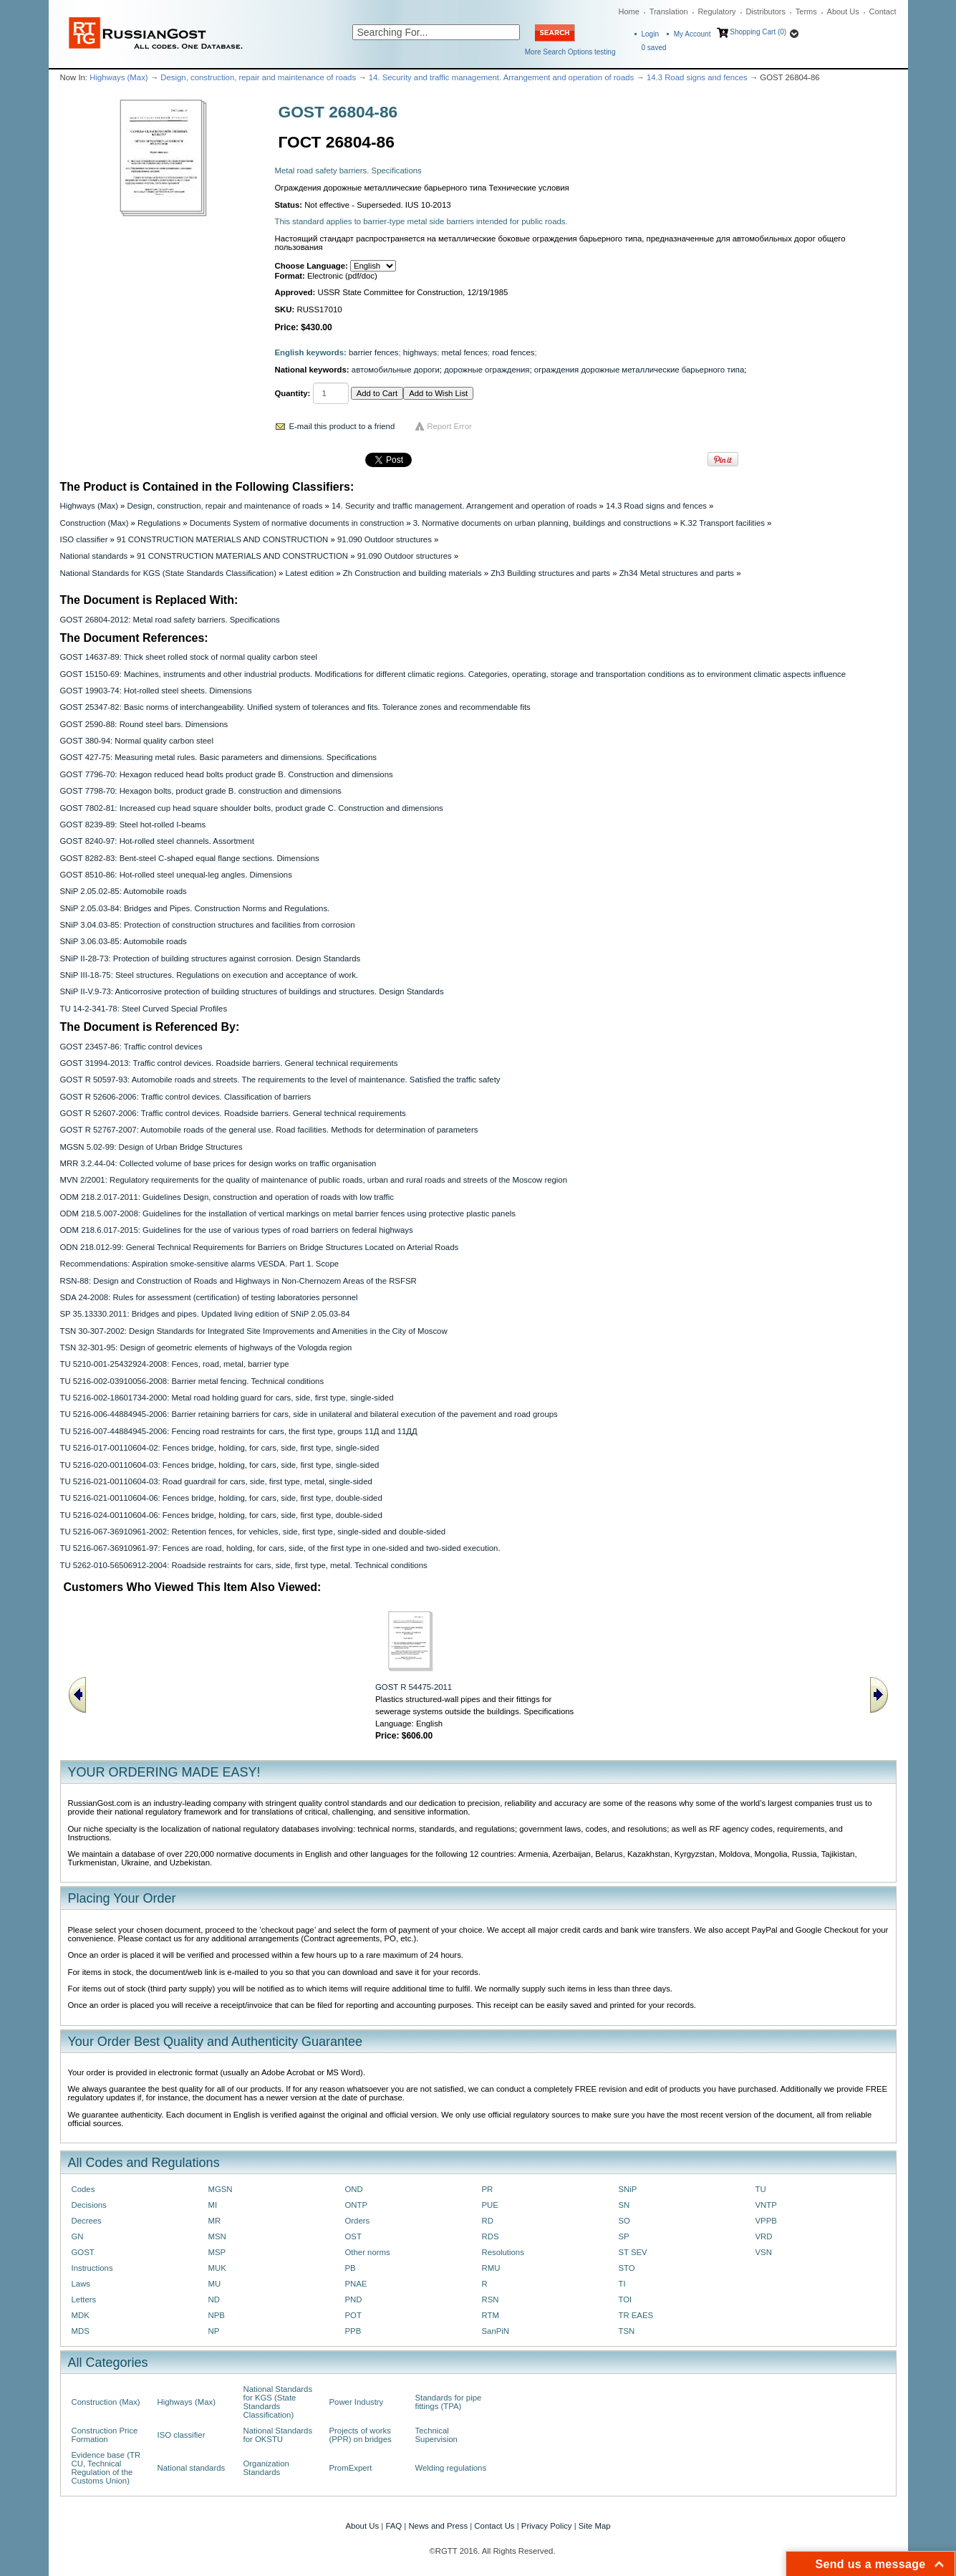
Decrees (87, 2220)
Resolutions (503, 2252)
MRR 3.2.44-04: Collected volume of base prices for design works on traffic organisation (218, 1163)
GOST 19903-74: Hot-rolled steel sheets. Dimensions (156, 690)
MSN (217, 2236)
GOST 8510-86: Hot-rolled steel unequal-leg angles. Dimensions (176, 874)
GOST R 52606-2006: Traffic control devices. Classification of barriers (186, 1096)
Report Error (449, 426)
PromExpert (350, 2468)
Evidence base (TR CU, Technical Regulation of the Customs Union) (106, 2468)
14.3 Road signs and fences (697, 77)
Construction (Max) (94, 523)
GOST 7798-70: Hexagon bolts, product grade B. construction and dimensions (201, 791)
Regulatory (716, 11)
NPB (216, 2315)
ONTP (356, 2205)
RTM (490, 2315)
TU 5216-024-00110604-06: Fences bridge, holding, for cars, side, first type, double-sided (221, 1515)
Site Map (595, 2526)
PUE (490, 2205)
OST (353, 2236)
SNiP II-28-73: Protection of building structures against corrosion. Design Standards (210, 958)
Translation (669, 11)
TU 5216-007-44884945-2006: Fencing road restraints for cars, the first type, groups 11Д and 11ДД (238, 1431)
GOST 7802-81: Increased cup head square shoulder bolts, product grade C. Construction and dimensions (251, 808)
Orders (357, 2220)
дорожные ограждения (486, 369)
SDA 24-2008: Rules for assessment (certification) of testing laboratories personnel (209, 1297)
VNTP (766, 2205)
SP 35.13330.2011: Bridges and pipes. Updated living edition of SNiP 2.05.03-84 (205, 1313)
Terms (806, 11)
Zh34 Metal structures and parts (676, 573)
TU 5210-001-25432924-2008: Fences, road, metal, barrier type (174, 1364)
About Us (843, 11)
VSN (763, 2252)
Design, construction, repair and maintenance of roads (258, 77)
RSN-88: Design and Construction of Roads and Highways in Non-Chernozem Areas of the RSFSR (238, 1281)
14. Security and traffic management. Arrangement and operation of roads (501, 77)
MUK (217, 2268)
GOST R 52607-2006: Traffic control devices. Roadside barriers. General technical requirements (233, 1113)
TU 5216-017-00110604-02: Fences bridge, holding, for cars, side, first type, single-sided (220, 1447)
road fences (513, 352)
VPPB (766, 2220)
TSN (627, 2331)
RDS (490, 2236)
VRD (764, 2236)
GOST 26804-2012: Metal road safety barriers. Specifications (170, 619)
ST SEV (633, 2252)
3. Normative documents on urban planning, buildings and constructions (542, 523)
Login (650, 34)
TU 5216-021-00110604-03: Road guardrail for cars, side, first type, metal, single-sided (216, 1481)
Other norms (367, 2252)
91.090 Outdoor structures (384, 539)
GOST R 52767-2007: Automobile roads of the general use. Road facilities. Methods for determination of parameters (269, 1129)
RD (487, 2220)
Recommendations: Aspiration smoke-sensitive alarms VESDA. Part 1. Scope (199, 1263)
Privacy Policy (546, 2526)
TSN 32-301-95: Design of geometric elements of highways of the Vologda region (206, 1347)
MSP (217, 2252)
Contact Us (494, 2526)
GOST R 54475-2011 (413, 1687)
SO (624, 2220)
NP (214, 2331)
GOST (83, 2252)
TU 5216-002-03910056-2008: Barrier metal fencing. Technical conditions (192, 1381)
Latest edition (310, 573)
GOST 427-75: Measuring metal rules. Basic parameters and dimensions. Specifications (218, 757)
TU (760, 2189)
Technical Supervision (436, 2434)
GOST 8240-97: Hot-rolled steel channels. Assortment (157, 841)
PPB (353, 2331)
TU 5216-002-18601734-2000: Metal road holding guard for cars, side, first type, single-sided (227, 1397)
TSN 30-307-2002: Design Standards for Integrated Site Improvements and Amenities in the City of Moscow (254, 1331)
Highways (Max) (119, 77)
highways (420, 352)
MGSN (220, 2189)
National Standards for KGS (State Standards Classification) (168, 573)
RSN (490, 2299)
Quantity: (293, 393)
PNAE (356, 2283)
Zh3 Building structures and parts (550, 573)
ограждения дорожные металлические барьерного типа (639, 369)
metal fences (464, 352)
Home (629, 11)
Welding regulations (451, 2468)
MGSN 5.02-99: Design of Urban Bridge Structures (151, 1147)
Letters (84, 2299)
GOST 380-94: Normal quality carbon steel (136, 740)
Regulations (158, 523)
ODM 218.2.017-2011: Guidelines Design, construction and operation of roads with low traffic (227, 1197)
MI (213, 2205)
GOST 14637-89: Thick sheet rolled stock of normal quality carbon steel (188, 657)
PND (353, 2299)
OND (354, 2189)
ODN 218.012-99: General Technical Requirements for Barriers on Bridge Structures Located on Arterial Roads (259, 1247)
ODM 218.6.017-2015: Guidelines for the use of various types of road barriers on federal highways (236, 1230)
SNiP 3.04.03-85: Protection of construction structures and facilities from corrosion (207, 925)
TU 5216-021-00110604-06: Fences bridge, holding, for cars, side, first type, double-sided (221, 1498)
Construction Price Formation (105, 2434)
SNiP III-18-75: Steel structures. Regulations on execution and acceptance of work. (209, 975)
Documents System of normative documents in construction (297, 523)
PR (487, 2189)
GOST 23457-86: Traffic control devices (131, 1046)
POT (353, 2315)
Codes (83, 2189)
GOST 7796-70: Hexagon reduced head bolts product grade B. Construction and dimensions (226, 774)
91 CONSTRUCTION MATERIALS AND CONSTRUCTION (222, 539)
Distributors (765, 11)
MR (214, 2220)
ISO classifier (84, 539)
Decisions (89, 2205)
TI (622, 2283)
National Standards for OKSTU (278, 2434)
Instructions (92, 2268)
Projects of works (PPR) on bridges (360, 2434)
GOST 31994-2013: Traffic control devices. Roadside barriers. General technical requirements (229, 1063)
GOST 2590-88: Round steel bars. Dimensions (144, 724)
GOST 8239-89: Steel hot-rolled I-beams (133, 824)
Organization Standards (266, 2467)
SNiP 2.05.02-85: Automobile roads (123, 891)
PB (350, 2268)
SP (624, 2236)
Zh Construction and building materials (412, 573)
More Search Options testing (570, 52)
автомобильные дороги (396, 369)
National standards (94, 556)
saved (654, 48)
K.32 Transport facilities (722, 523)
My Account (692, 34)
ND (214, 2299)
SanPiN (496, 2331)
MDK (81, 2315)
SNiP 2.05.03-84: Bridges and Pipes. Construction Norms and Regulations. (195, 908)
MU (214, 2283)
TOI (625, 2299)
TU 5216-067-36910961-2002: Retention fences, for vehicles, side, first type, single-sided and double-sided (253, 1531)
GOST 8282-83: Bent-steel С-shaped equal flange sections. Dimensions (189, 858)
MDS (81, 2331)
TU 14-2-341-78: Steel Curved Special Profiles (144, 1008)
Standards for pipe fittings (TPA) (448, 2402)
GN (78, 2236)
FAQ (393, 2526)
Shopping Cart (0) (758, 32)
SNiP (628, 2189)
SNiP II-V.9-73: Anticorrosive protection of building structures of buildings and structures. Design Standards (252, 991)
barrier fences (373, 352)
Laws (81, 2283)
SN (624, 2205)
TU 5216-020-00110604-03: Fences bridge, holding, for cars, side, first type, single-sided (220, 1465)
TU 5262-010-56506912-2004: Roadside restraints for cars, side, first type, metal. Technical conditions (244, 1565)
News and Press (438, 2526)
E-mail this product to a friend (342, 426)
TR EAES (636, 2315)
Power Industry (356, 2402)
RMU (491, 2268)
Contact (883, 11)
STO (627, 2268)
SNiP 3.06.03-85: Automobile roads (123, 941)
